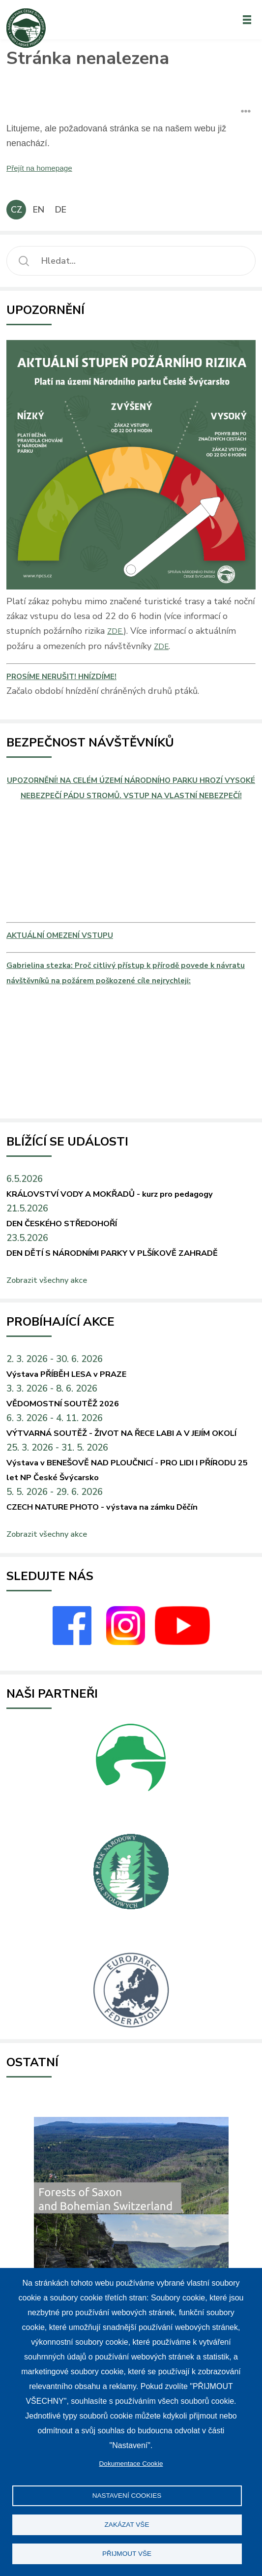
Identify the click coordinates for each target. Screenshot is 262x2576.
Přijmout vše (126, 2553)
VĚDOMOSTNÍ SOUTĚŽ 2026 (74, 1447)
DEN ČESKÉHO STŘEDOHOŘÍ (77, 1251)
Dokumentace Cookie (131, 2463)
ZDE (162, 646)
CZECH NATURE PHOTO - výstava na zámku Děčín (123, 1565)
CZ (16, 210)
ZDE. (116, 631)
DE (60, 210)
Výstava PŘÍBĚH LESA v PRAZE (81, 1418)
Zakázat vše (127, 2524)
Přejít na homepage (45, 168)
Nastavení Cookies (127, 2495)
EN (38, 210)
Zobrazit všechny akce (51, 1324)
